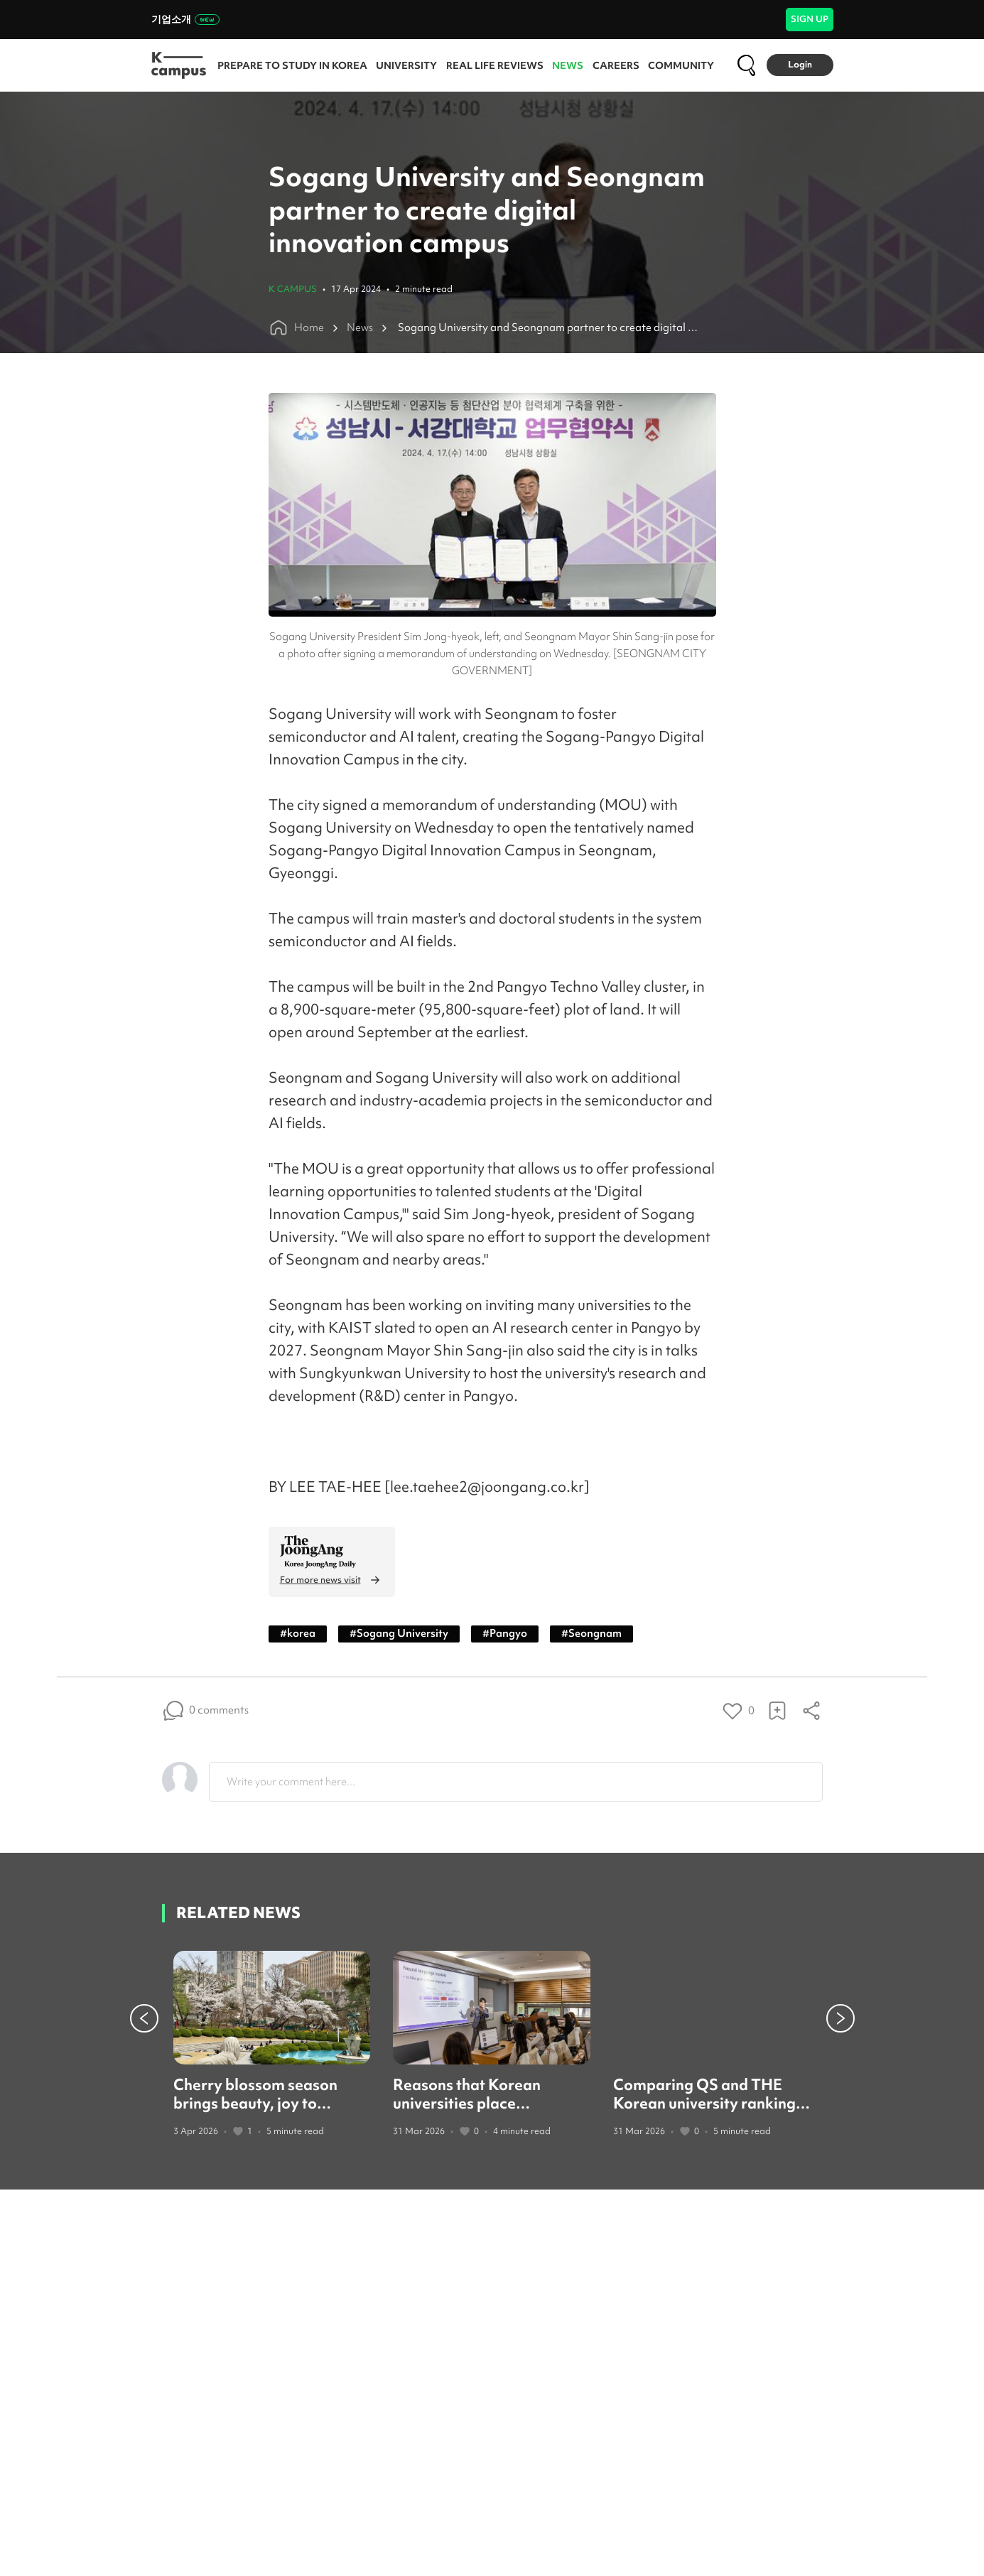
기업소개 (185, 19)
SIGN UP (809, 19)
